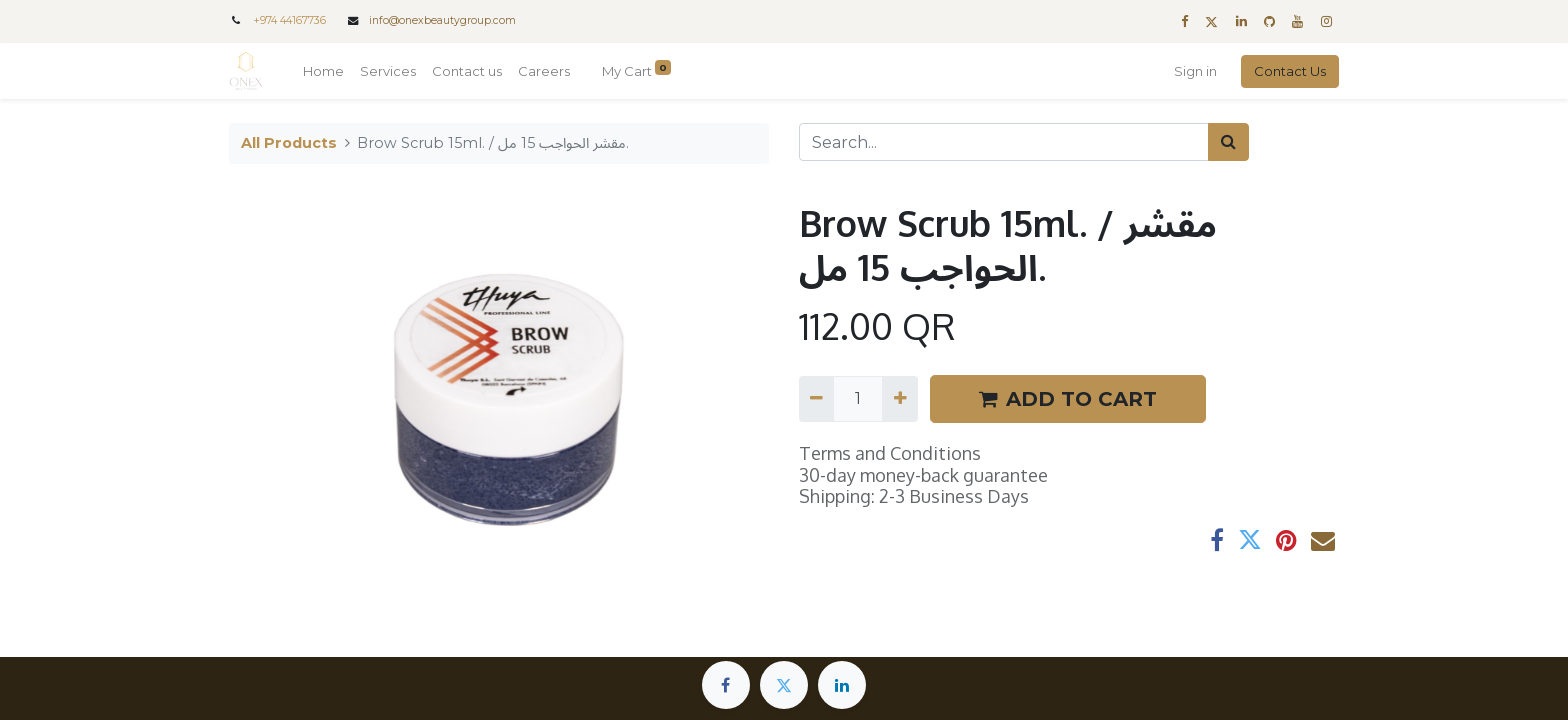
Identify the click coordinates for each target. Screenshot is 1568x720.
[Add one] (899, 399)
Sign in (1195, 71)
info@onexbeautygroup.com (442, 20)
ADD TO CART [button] (1068, 399)
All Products (289, 143)
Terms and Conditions (890, 453)
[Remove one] (816, 399)
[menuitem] (323, 72)
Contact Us (1290, 71)
